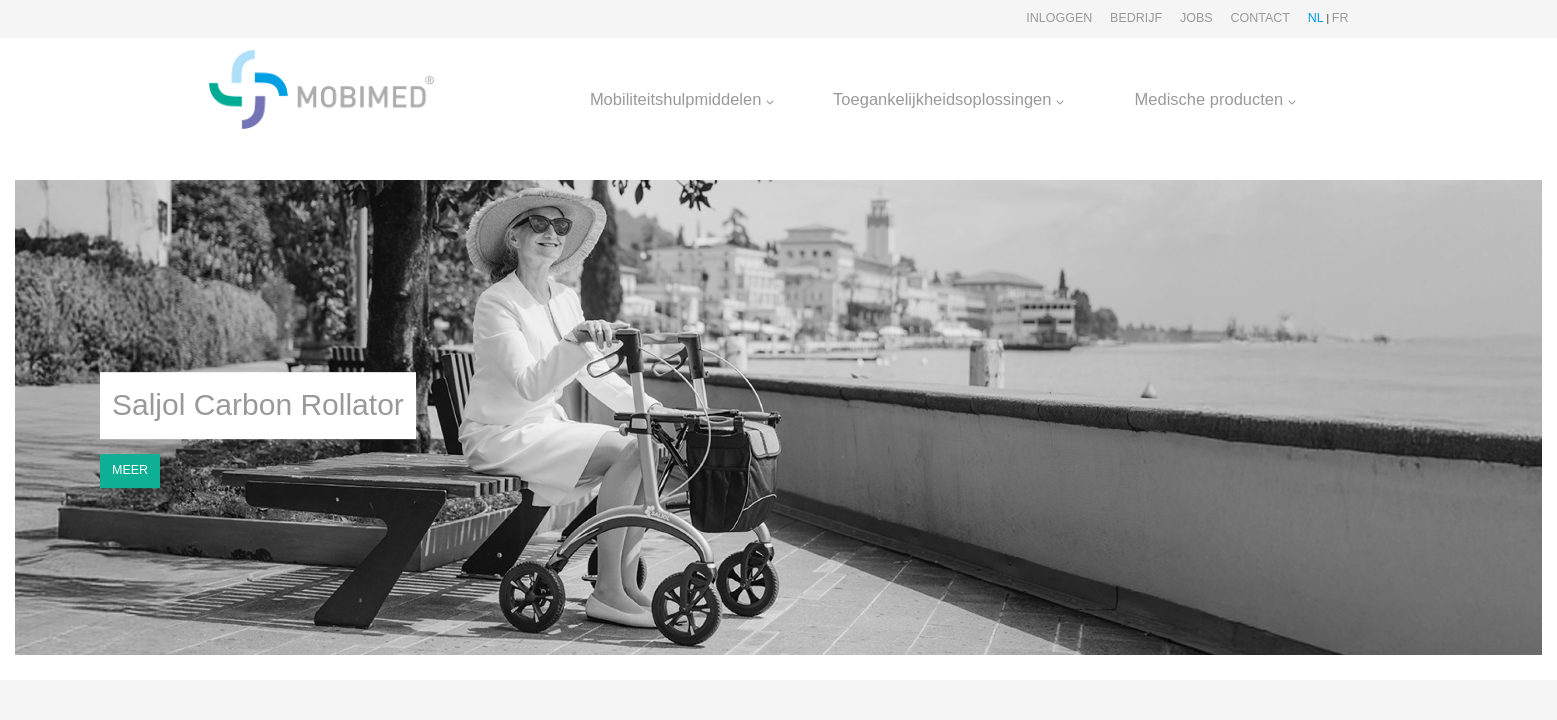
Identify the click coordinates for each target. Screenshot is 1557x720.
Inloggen (1059, 18)
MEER (130, 470)
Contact (1260, 18)
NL (1316, 18)
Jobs (1196, 18)
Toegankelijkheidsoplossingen (948, 99)
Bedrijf (1136, 18)
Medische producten (1215, 99)
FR (1340, 18)
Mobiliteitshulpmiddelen (682, 99)
